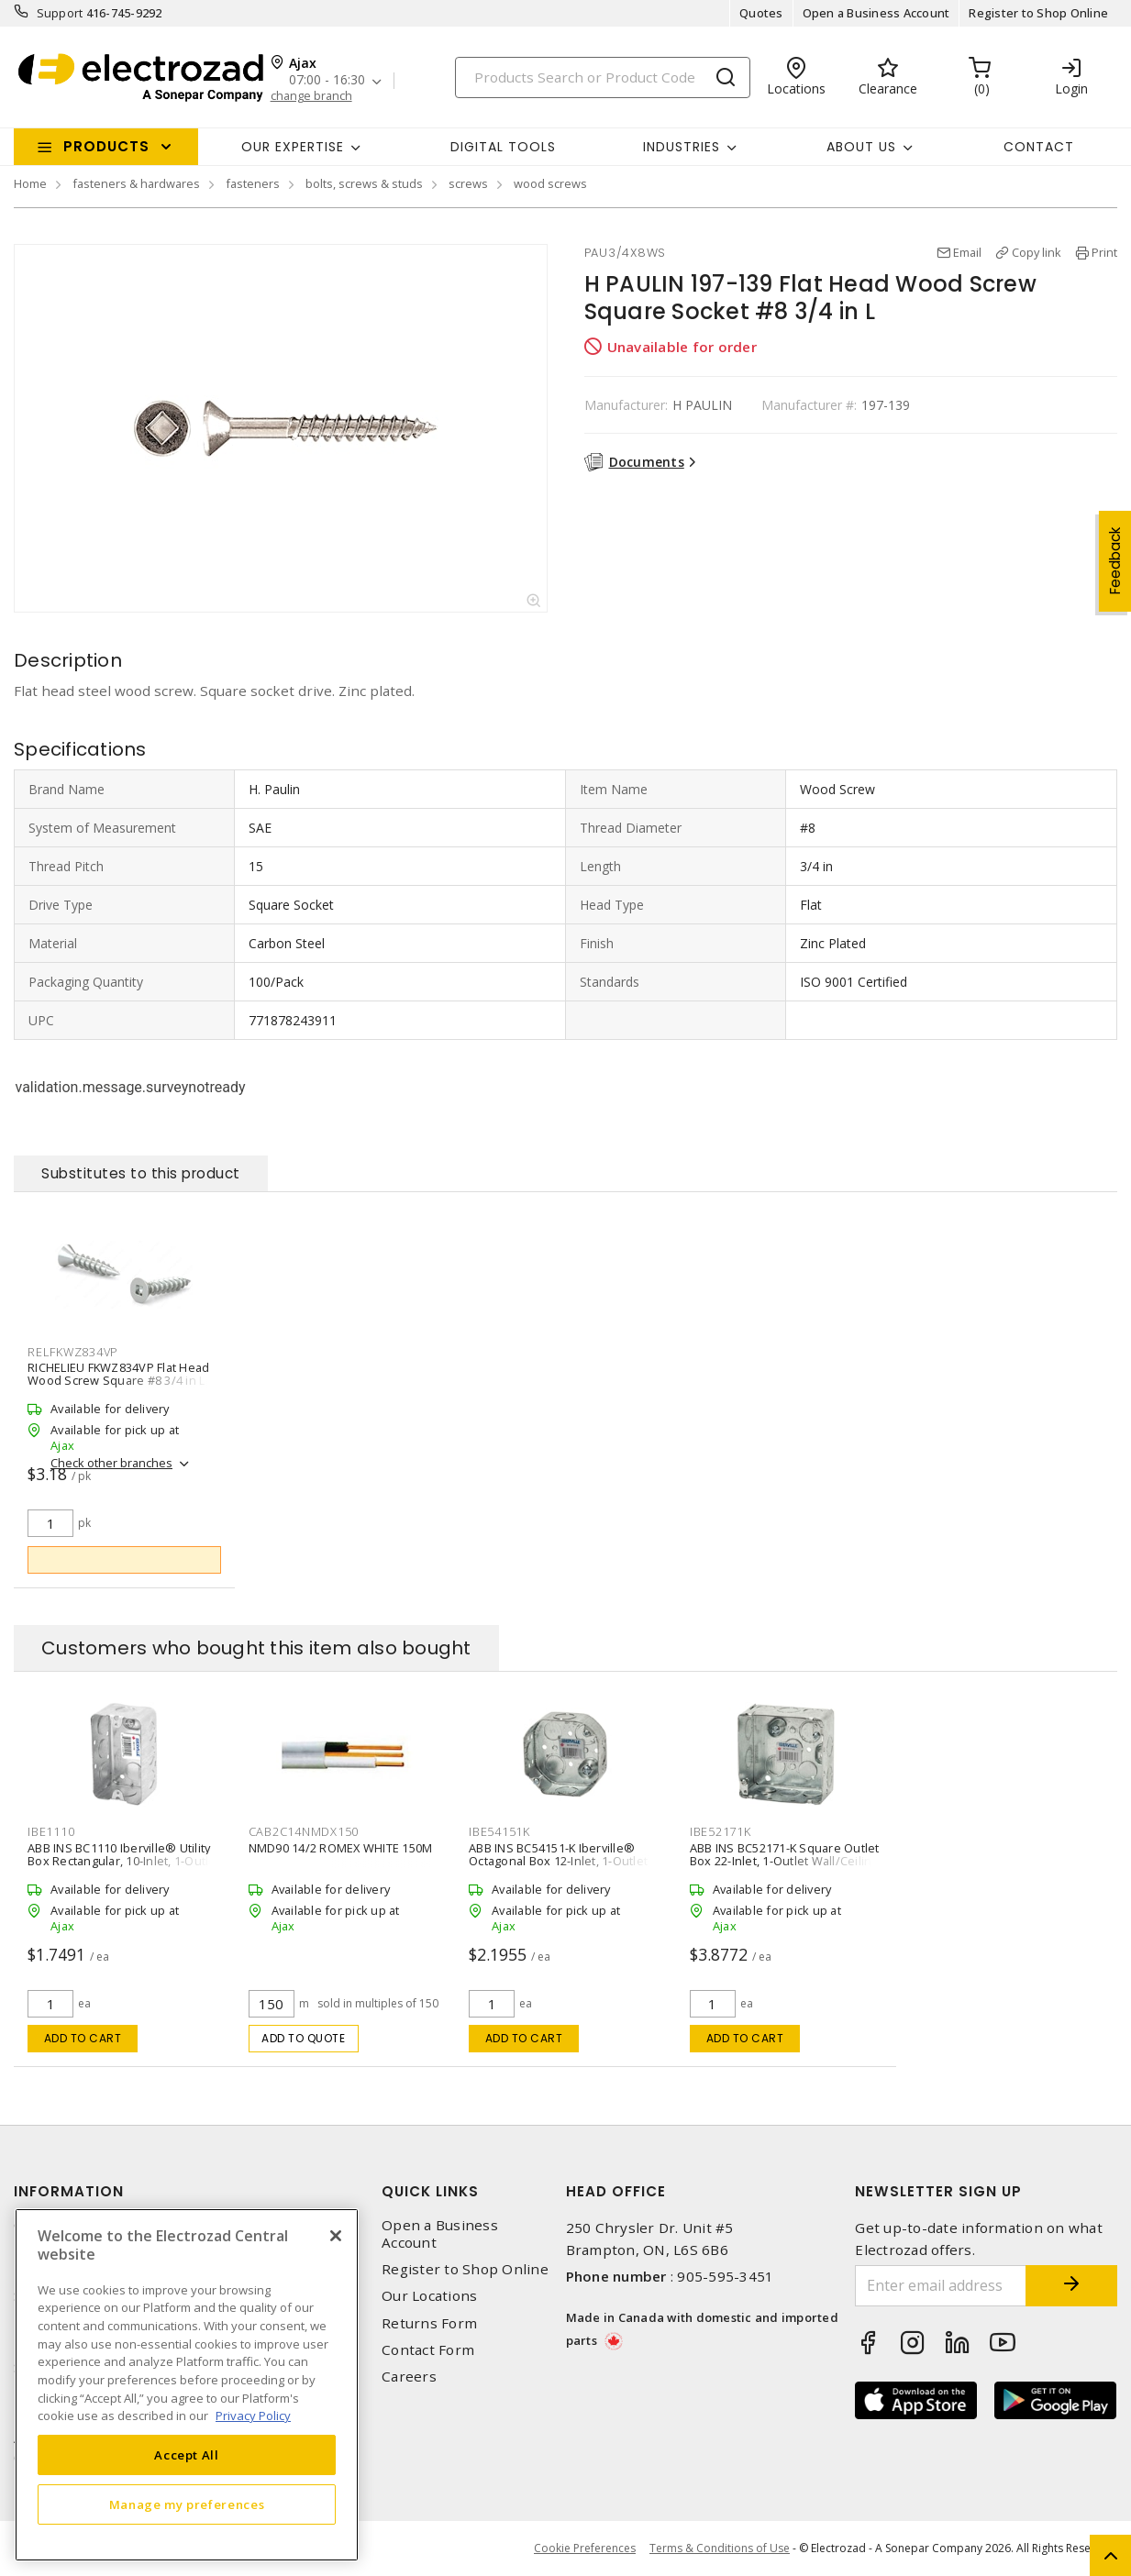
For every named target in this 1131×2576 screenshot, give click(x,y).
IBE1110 (51, 1831)
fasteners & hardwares (136, 183)
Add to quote (303, 2038)
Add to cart (83, 2038)
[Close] (336, 2236)
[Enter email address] (940, 2285)
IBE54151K (499, 1831)
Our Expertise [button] (292, 147)
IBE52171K (720, 1831)
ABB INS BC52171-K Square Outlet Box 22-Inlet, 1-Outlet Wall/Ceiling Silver (785, 1860)
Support (60, 13)
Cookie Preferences (585, 2548)
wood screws (550, 183)
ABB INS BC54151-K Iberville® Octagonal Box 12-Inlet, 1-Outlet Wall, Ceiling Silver (558, 1860)
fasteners (253, 183)
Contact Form (428, 2350)
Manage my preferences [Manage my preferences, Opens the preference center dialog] (187, 2504)
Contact (1038, 147)
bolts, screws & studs (364, 183)
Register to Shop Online (1038, 13)
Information (69, 2191)
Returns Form (429, 2323)
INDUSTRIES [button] (681, 147)
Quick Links (430, 2191)
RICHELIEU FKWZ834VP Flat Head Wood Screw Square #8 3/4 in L (118, 1373)
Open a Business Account (876, 13)
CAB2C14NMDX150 (304, 1831)
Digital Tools (503, 147)
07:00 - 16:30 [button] (327, 80)
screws (468, 183)
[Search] (602, 77)
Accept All (186, 2455)
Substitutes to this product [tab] (140, 1173)
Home (30, 183)
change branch (311, 96)
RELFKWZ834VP (73, 1351)
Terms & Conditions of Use (719, 2548)
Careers (409, 2376)
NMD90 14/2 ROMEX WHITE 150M (341, 1847)
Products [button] (106, 146)
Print (1104, 252)
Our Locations (429, 2296)
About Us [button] (861, 147)
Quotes (761, 13)
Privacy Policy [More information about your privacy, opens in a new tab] (253, 2415)
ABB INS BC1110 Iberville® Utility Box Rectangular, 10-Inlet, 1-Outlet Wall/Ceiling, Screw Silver (124, 1860)
